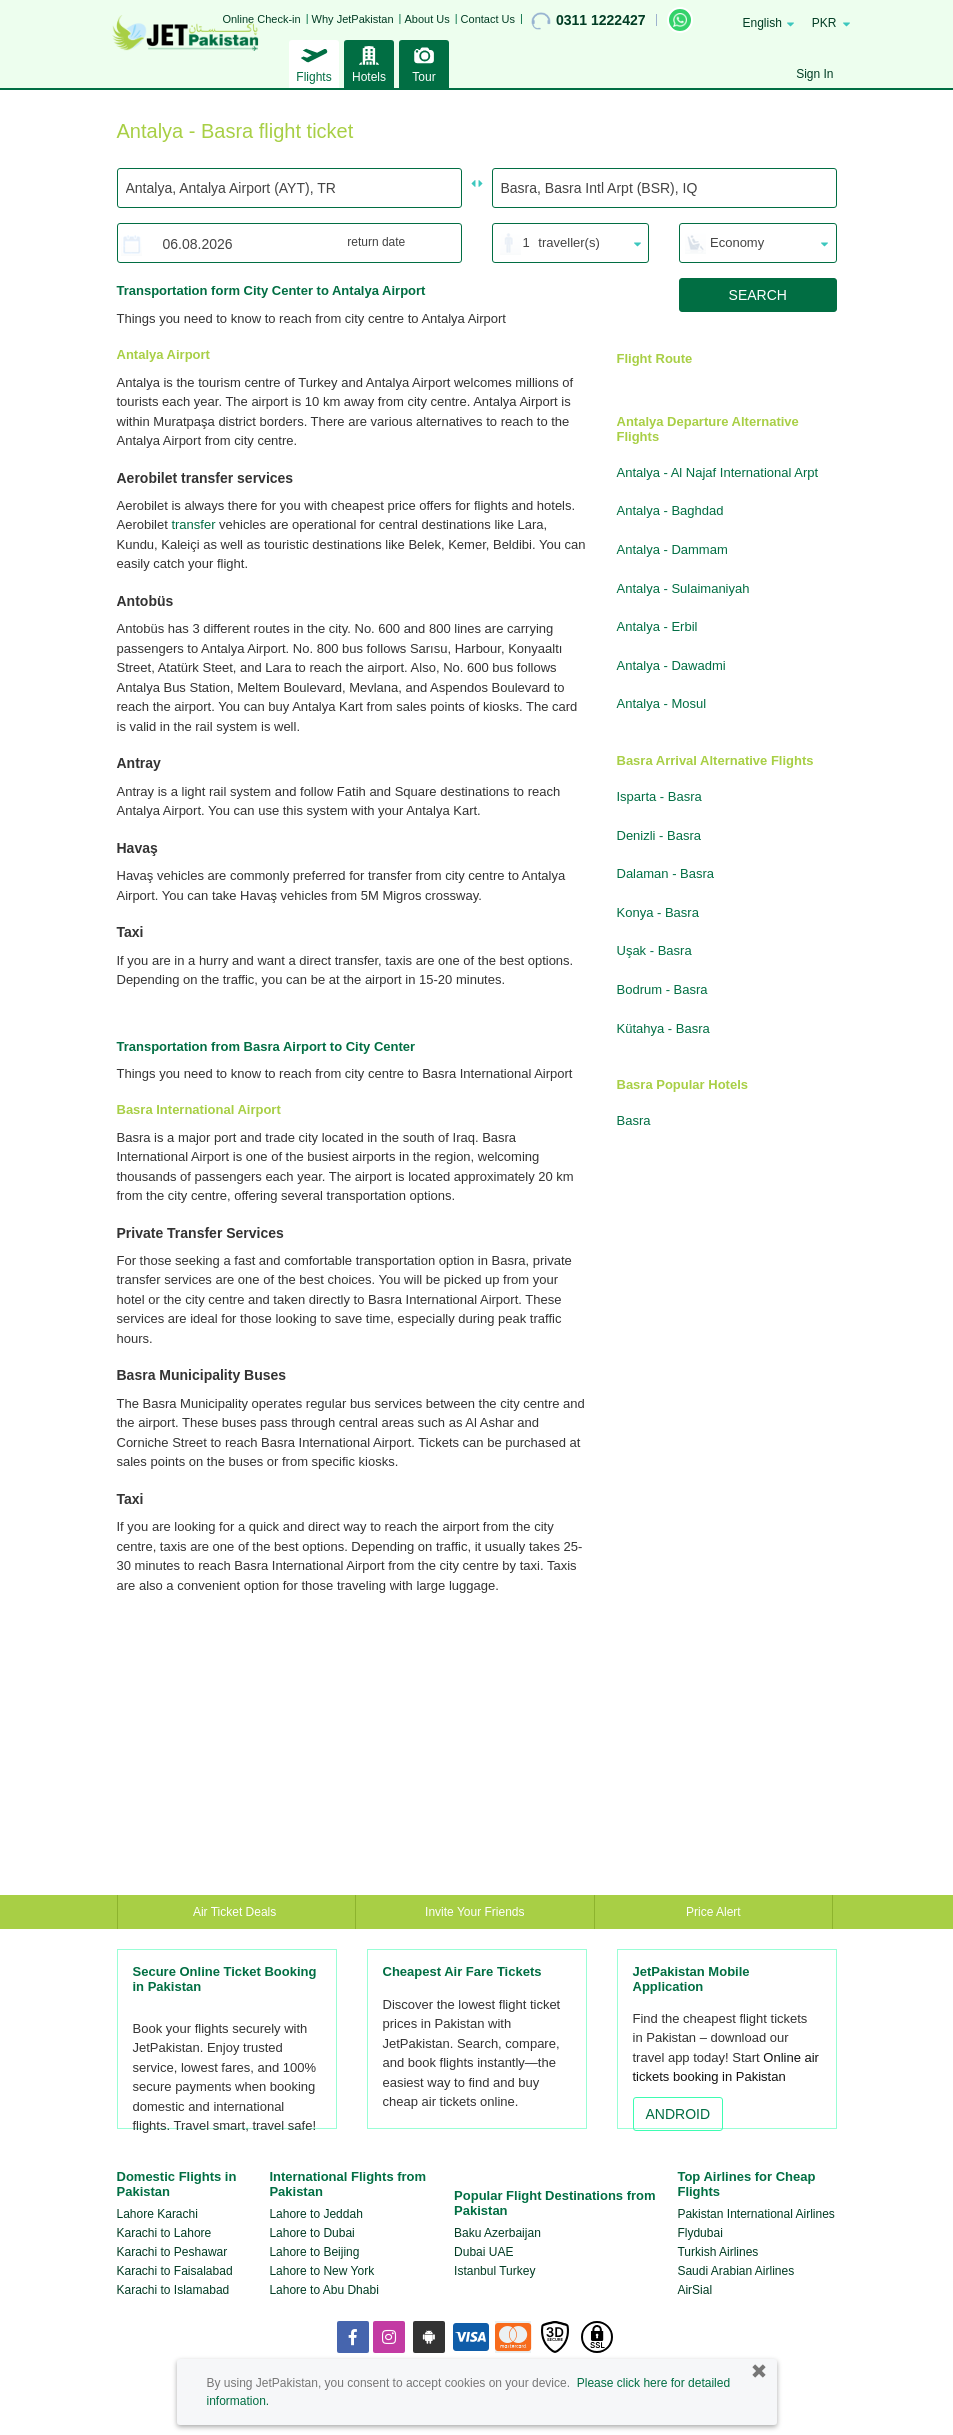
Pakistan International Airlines (755, 2214)
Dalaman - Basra (666, 873)
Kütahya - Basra (663, 1028)
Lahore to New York (321, 2271)
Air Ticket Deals (236, 1912)
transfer (193, 524)
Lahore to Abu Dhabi (323, 2290)
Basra (634, 1120)
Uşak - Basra (654, 950)
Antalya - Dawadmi (671, 665)
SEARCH (758, 295)
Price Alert (713, 1912)
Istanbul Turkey (494, 2271)
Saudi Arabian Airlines (735, 2271)
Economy (737, 242)
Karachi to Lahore (164, 2233)
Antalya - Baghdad (670, 510)
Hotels (369, 62)
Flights (314, 62)
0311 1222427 (588, 21)
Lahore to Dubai (311, 2233)
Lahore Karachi (157, 2214)
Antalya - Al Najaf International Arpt (718, 472)
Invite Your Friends (474, 1912)
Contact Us (488, 19)
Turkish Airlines (717, 2252)
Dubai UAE (483, 2252)
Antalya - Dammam (672, 549)
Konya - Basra (658, 912)
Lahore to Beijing (314, 2252)
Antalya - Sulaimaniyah (683, 588)
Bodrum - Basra (662, 989)
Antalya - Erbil (657, 626)
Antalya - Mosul (662, 703)
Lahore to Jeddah (315, 2214)
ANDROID (678, 2114)
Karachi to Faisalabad (175, 2271)
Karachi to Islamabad (173, 2290)
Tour (424, 62)
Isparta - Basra (659, 796)
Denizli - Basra (659, 835)
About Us (426, 19)
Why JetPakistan (353, 19)
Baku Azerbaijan (497, 2233)
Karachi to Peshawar (172, 2252)
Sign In (814, 74)
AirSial (694, 2290)
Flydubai (699, 2233)
